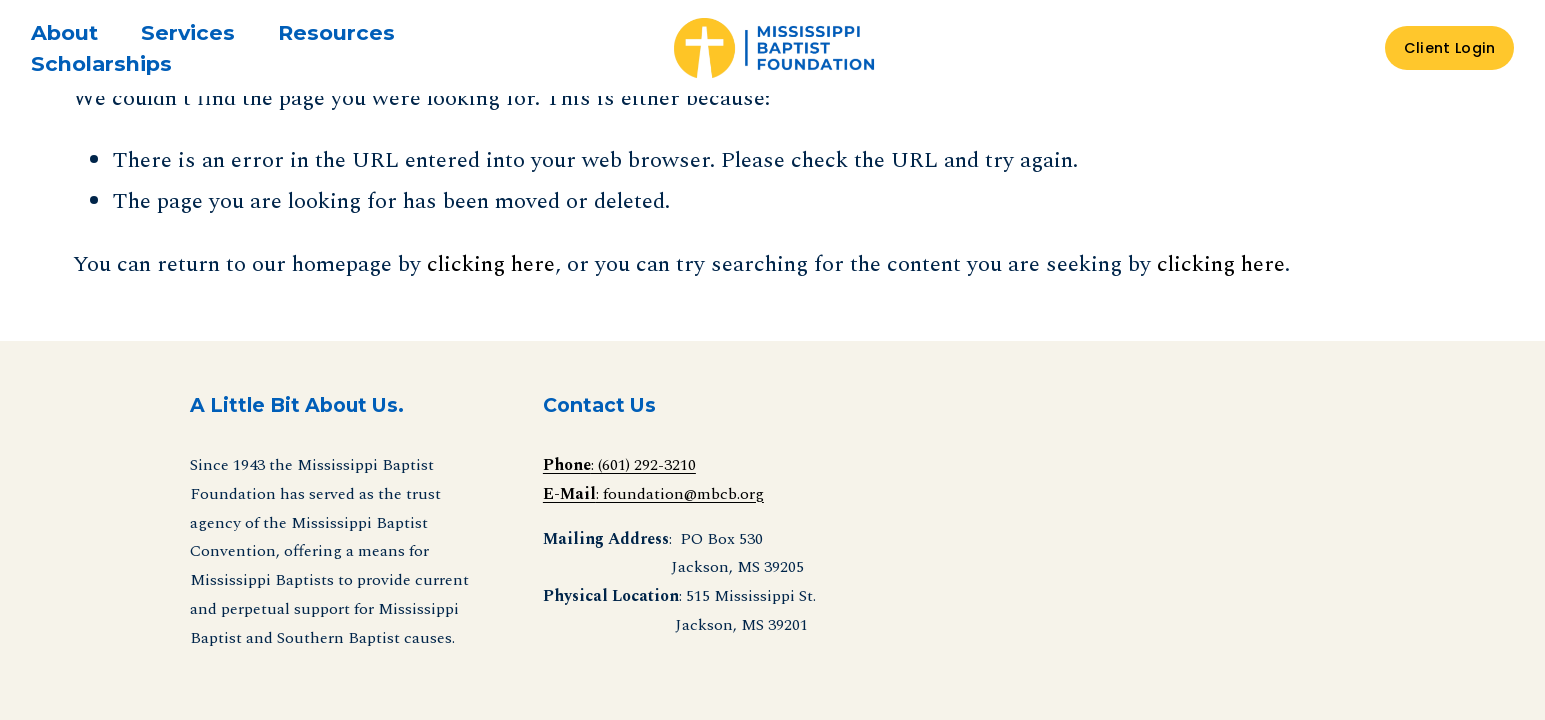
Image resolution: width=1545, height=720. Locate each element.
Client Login (1449, 48)
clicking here (491, 264)
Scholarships (101, 63)
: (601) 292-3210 (619, 465)
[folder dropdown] (64, 32)
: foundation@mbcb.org (653, 494)
